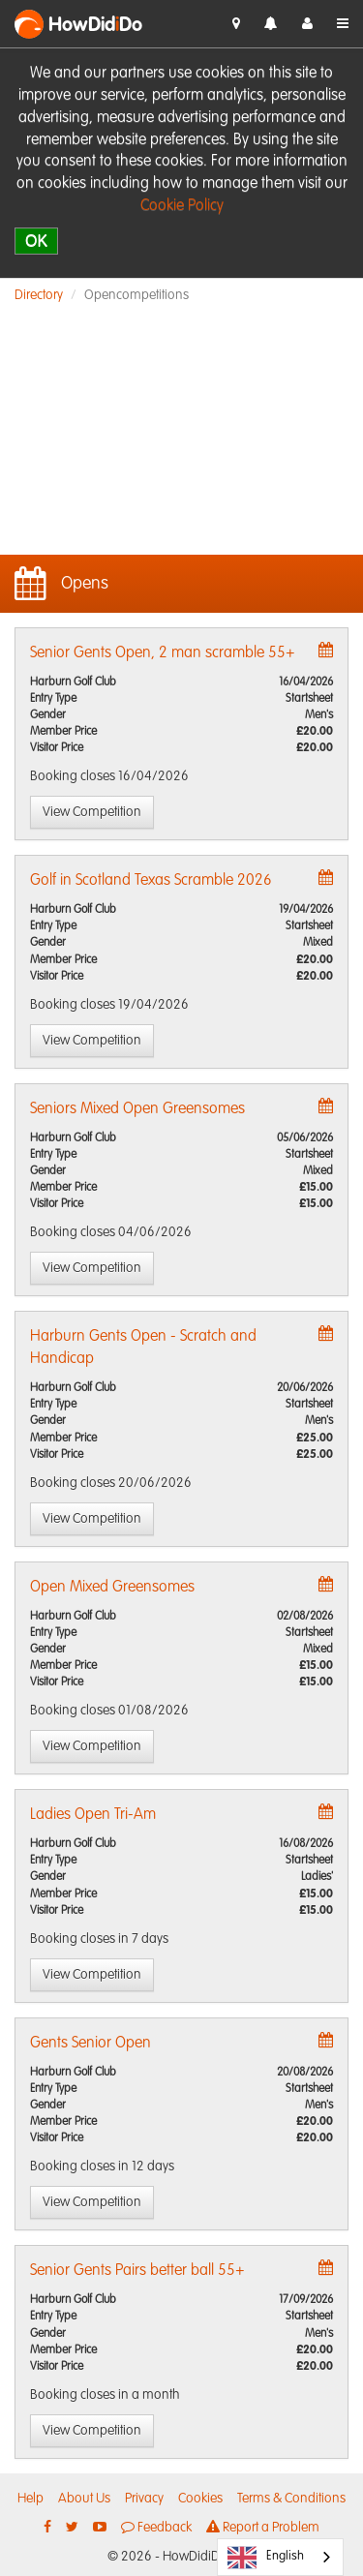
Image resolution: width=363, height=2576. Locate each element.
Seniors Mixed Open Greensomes (137, 1109)
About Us (84, 2498)
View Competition (92, 812)
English (265, 2557)
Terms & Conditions (291, 2498)
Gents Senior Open (90, 2043)
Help (30, 2498)
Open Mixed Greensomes (112, 1587)
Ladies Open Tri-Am (93, 1815)
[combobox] (280, 2557)
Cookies (200, 2498)
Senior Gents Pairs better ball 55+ (137, 2271)
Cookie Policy (182, 206)
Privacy (144, 2498)
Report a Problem (262, 2527)
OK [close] (36, 240)
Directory (39, 295)
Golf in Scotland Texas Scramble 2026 (151, 881)
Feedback (156, 2527)
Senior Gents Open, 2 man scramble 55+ (162, 653)
